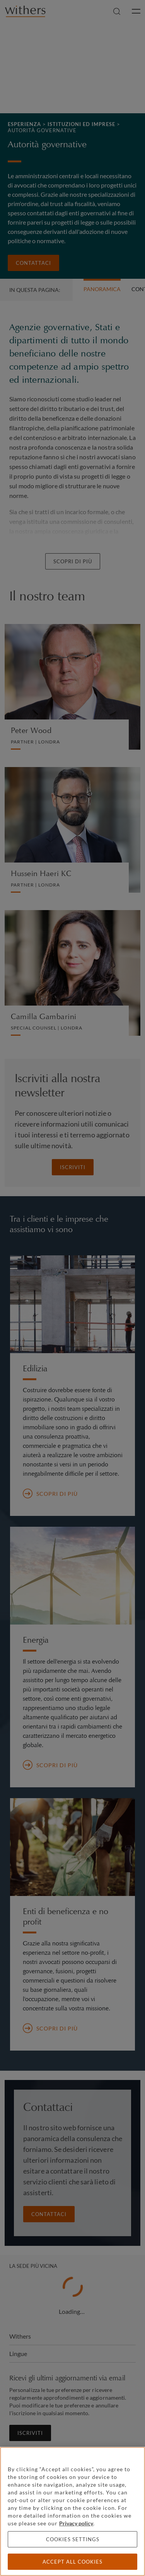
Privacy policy (76, 2523)
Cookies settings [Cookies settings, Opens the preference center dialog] (72, 2539)
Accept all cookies (72, 2562)
